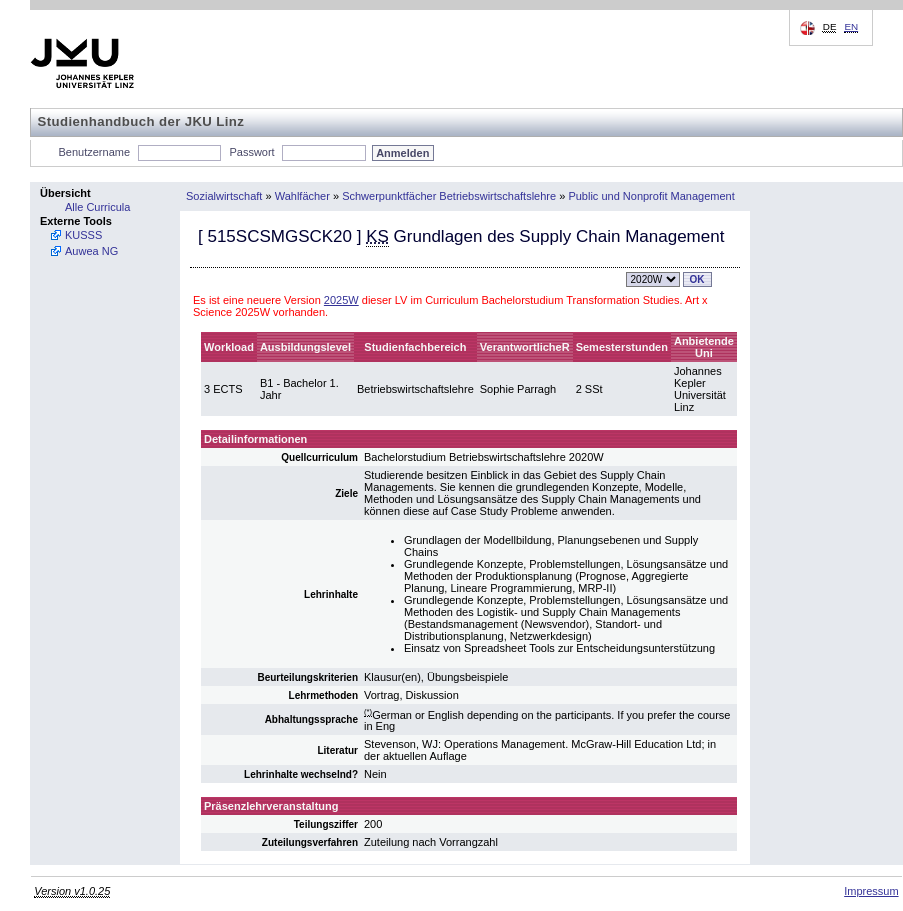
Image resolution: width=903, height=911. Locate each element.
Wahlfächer (302, 196)
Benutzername (95, 152)
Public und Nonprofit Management (651, 196)
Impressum (871, 891)
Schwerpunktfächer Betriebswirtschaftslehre (449, 196)
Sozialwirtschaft (224, 196)
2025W (341, 300)
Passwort (251, 152)
